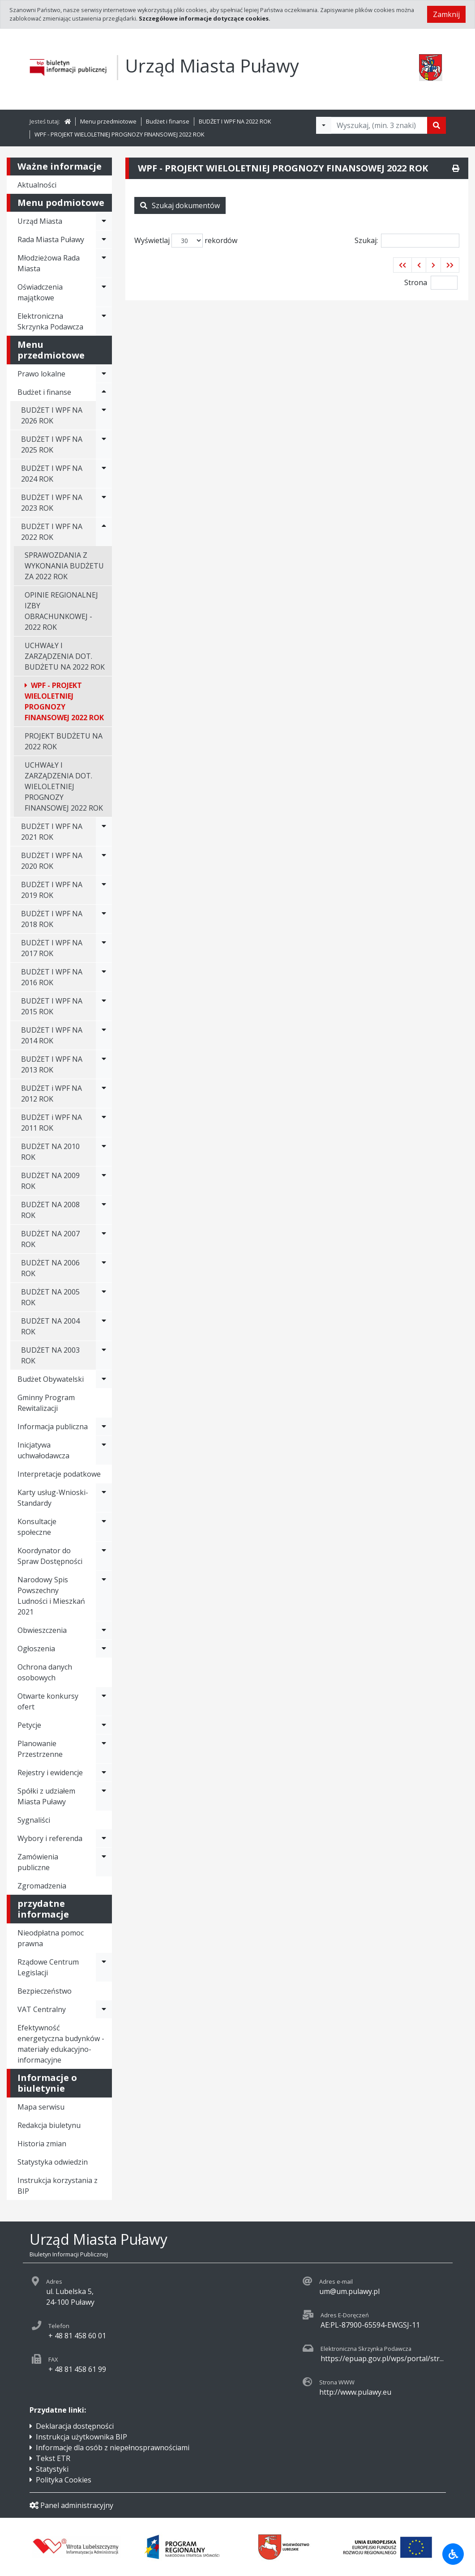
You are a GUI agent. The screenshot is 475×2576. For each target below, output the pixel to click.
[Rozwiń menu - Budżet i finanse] (104, 392)
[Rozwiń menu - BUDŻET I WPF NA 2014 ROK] (104, 1035)
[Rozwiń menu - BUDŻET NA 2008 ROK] (104, 1210)
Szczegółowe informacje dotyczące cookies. (204, 18)
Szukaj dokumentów (180, 205)
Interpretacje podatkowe (59, 1474)
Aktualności (36, 185)
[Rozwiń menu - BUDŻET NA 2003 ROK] (104, 1355)
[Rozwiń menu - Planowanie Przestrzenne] (104, 1748)
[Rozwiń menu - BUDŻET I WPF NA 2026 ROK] (104, 415)
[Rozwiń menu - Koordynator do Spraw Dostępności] (104, 1556)
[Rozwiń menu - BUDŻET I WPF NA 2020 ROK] (104, 860)
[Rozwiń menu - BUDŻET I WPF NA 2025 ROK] (104, 444)
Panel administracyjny (71, 2505)
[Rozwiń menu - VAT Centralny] (104, 2009)
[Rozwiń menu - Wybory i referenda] (104, 1838)
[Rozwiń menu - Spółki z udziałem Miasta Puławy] (104, 1796)
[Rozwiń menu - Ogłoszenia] (104, 1649)
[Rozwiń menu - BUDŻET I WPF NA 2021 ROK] (104, 831)
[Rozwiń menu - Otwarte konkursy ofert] (104, 1701)
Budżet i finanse (167, 121)
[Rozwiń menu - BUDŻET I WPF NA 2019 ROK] (104, 890)
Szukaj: (407, 241)
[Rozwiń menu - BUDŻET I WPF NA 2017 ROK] (104, 948)
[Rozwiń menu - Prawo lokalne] (104, 374)
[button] (402, 265)
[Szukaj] (436, 125)
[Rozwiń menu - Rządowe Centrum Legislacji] (104, 1967)
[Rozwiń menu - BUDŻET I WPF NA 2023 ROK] (104, 502)
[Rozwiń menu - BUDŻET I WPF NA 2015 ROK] (104, 1006)
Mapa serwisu (40, 2107)
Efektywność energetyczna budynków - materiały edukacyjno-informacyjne (60, 2044)
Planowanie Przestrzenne (40, 1749)
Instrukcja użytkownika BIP (81, 2437)
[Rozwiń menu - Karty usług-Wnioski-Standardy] (104, 1497)
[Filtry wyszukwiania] (323, 125)
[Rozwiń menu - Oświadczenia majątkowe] (104, 292)
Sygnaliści (33, 1820)
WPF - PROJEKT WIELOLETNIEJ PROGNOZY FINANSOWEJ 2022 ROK (119, 134)
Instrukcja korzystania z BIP (57, 2185)
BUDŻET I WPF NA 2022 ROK (235, 121)
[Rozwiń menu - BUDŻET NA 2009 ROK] (104, 1180)
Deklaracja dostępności (75, 2426)
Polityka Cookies (63, 2480)
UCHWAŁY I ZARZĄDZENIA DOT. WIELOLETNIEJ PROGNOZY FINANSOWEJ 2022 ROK (64, 786)
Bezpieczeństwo (44, 1991)
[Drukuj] (455, 168)
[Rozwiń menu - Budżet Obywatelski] (104, 1379)
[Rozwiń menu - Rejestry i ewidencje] (104, 1772)
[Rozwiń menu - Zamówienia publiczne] (104, 1862)
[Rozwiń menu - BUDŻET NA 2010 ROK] (104, 1151)
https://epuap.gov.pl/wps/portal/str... (382, 2358)
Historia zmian (41, 2144)
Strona (415, 282)
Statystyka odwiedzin (52, 2162)
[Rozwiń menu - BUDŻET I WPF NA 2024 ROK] (104, 473)
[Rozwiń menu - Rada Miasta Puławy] (104, 239)
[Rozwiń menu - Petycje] (104, 1725)
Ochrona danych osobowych (44, 1672)
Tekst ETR (53, 2458)
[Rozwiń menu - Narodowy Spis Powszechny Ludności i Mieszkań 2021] (104, 1596)
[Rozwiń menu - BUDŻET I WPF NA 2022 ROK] (104, 531)
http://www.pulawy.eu (355, 2392)
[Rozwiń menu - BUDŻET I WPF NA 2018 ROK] (104, 919)
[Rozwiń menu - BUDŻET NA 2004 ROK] (104, 1326)
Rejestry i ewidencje (50, 1772)
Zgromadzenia (41, 1886)
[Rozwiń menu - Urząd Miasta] (104, 221)
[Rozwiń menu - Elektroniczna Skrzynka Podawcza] (104, 321)
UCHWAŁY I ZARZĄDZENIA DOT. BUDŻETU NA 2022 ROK (65, 656)
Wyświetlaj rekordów (185, 241)
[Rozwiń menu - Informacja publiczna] (104, 1426)
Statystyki (52, 2469)
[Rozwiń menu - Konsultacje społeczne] (104, 1526)
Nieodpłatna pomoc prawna (50, 1938)
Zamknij (446, 14)
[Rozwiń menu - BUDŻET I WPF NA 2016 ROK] (104, 977)
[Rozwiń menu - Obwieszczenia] (104, 1630)
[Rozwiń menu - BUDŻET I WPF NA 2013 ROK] (104, 1064)
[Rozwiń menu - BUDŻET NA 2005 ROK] (104, 1297)
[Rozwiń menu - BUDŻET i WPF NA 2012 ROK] (104, 1093)
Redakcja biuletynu (49, 2125)
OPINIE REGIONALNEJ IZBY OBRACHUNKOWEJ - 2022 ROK (61, 611)
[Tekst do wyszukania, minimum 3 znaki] (379, 125)
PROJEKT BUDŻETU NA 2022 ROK (64, 741)
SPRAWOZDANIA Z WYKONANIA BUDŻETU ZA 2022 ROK (64, 565)
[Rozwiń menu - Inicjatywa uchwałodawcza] (104, 1450)
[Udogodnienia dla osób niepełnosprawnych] (453, 2554)
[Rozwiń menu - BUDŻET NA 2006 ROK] (104, 1268)
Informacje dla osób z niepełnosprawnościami (112, 2447)
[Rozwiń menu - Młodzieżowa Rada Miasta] (104, 263)
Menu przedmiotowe (108, 121)
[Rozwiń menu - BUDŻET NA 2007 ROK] (104, 1239)
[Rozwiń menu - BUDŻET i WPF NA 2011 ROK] (104, 1122)
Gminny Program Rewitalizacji (46, 1403)
